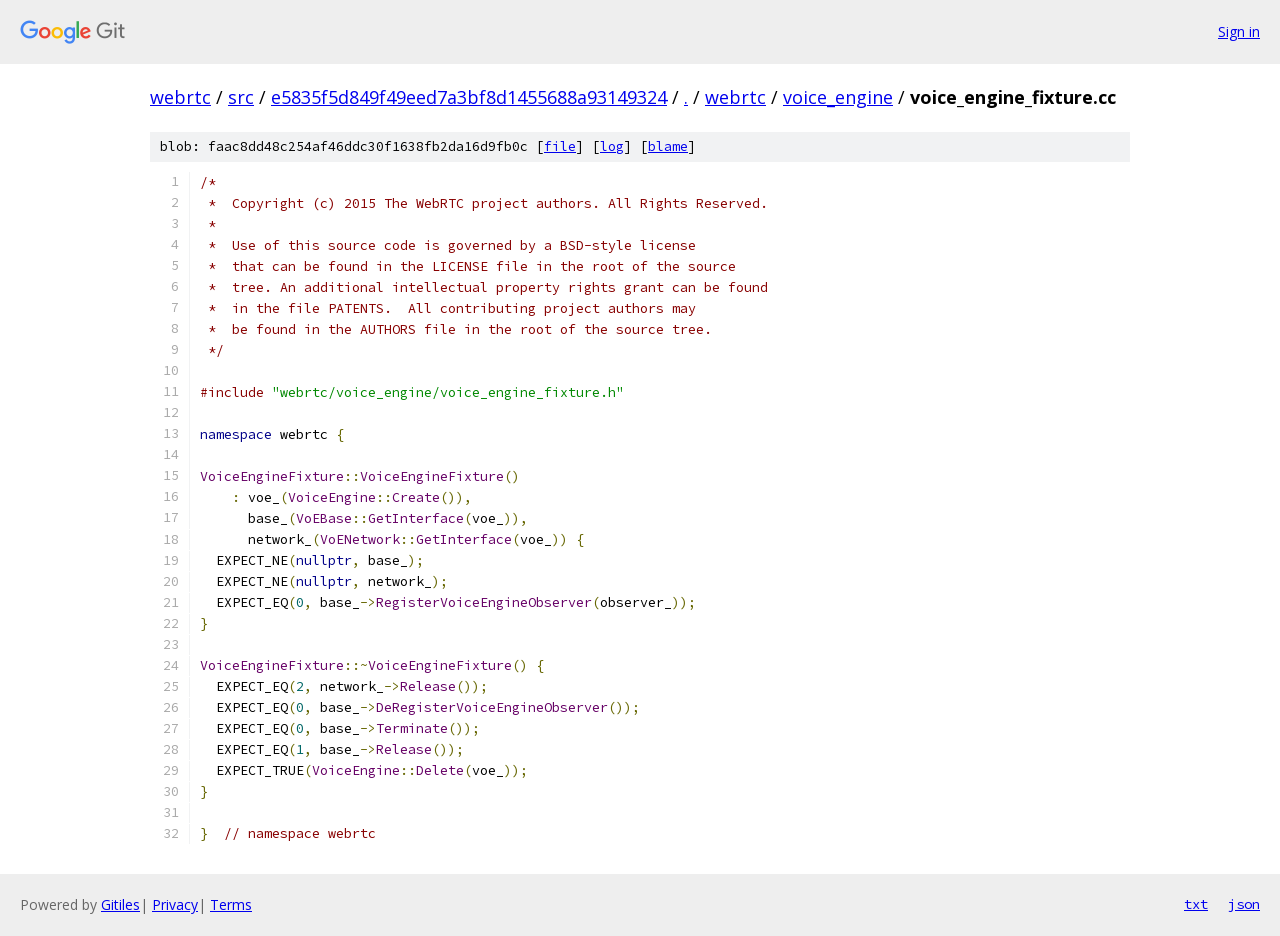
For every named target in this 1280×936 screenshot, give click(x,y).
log (612, 146)
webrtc (180, 97)
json (1244, 904)
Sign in (1239, 31)
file (560, 146)
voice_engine (838, 97)
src (241, 97)
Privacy (175, 904)
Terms (231, 904)
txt (1196, 904)
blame (668, 146)
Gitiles (120, 904)
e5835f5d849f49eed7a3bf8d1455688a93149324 (469, 97)
